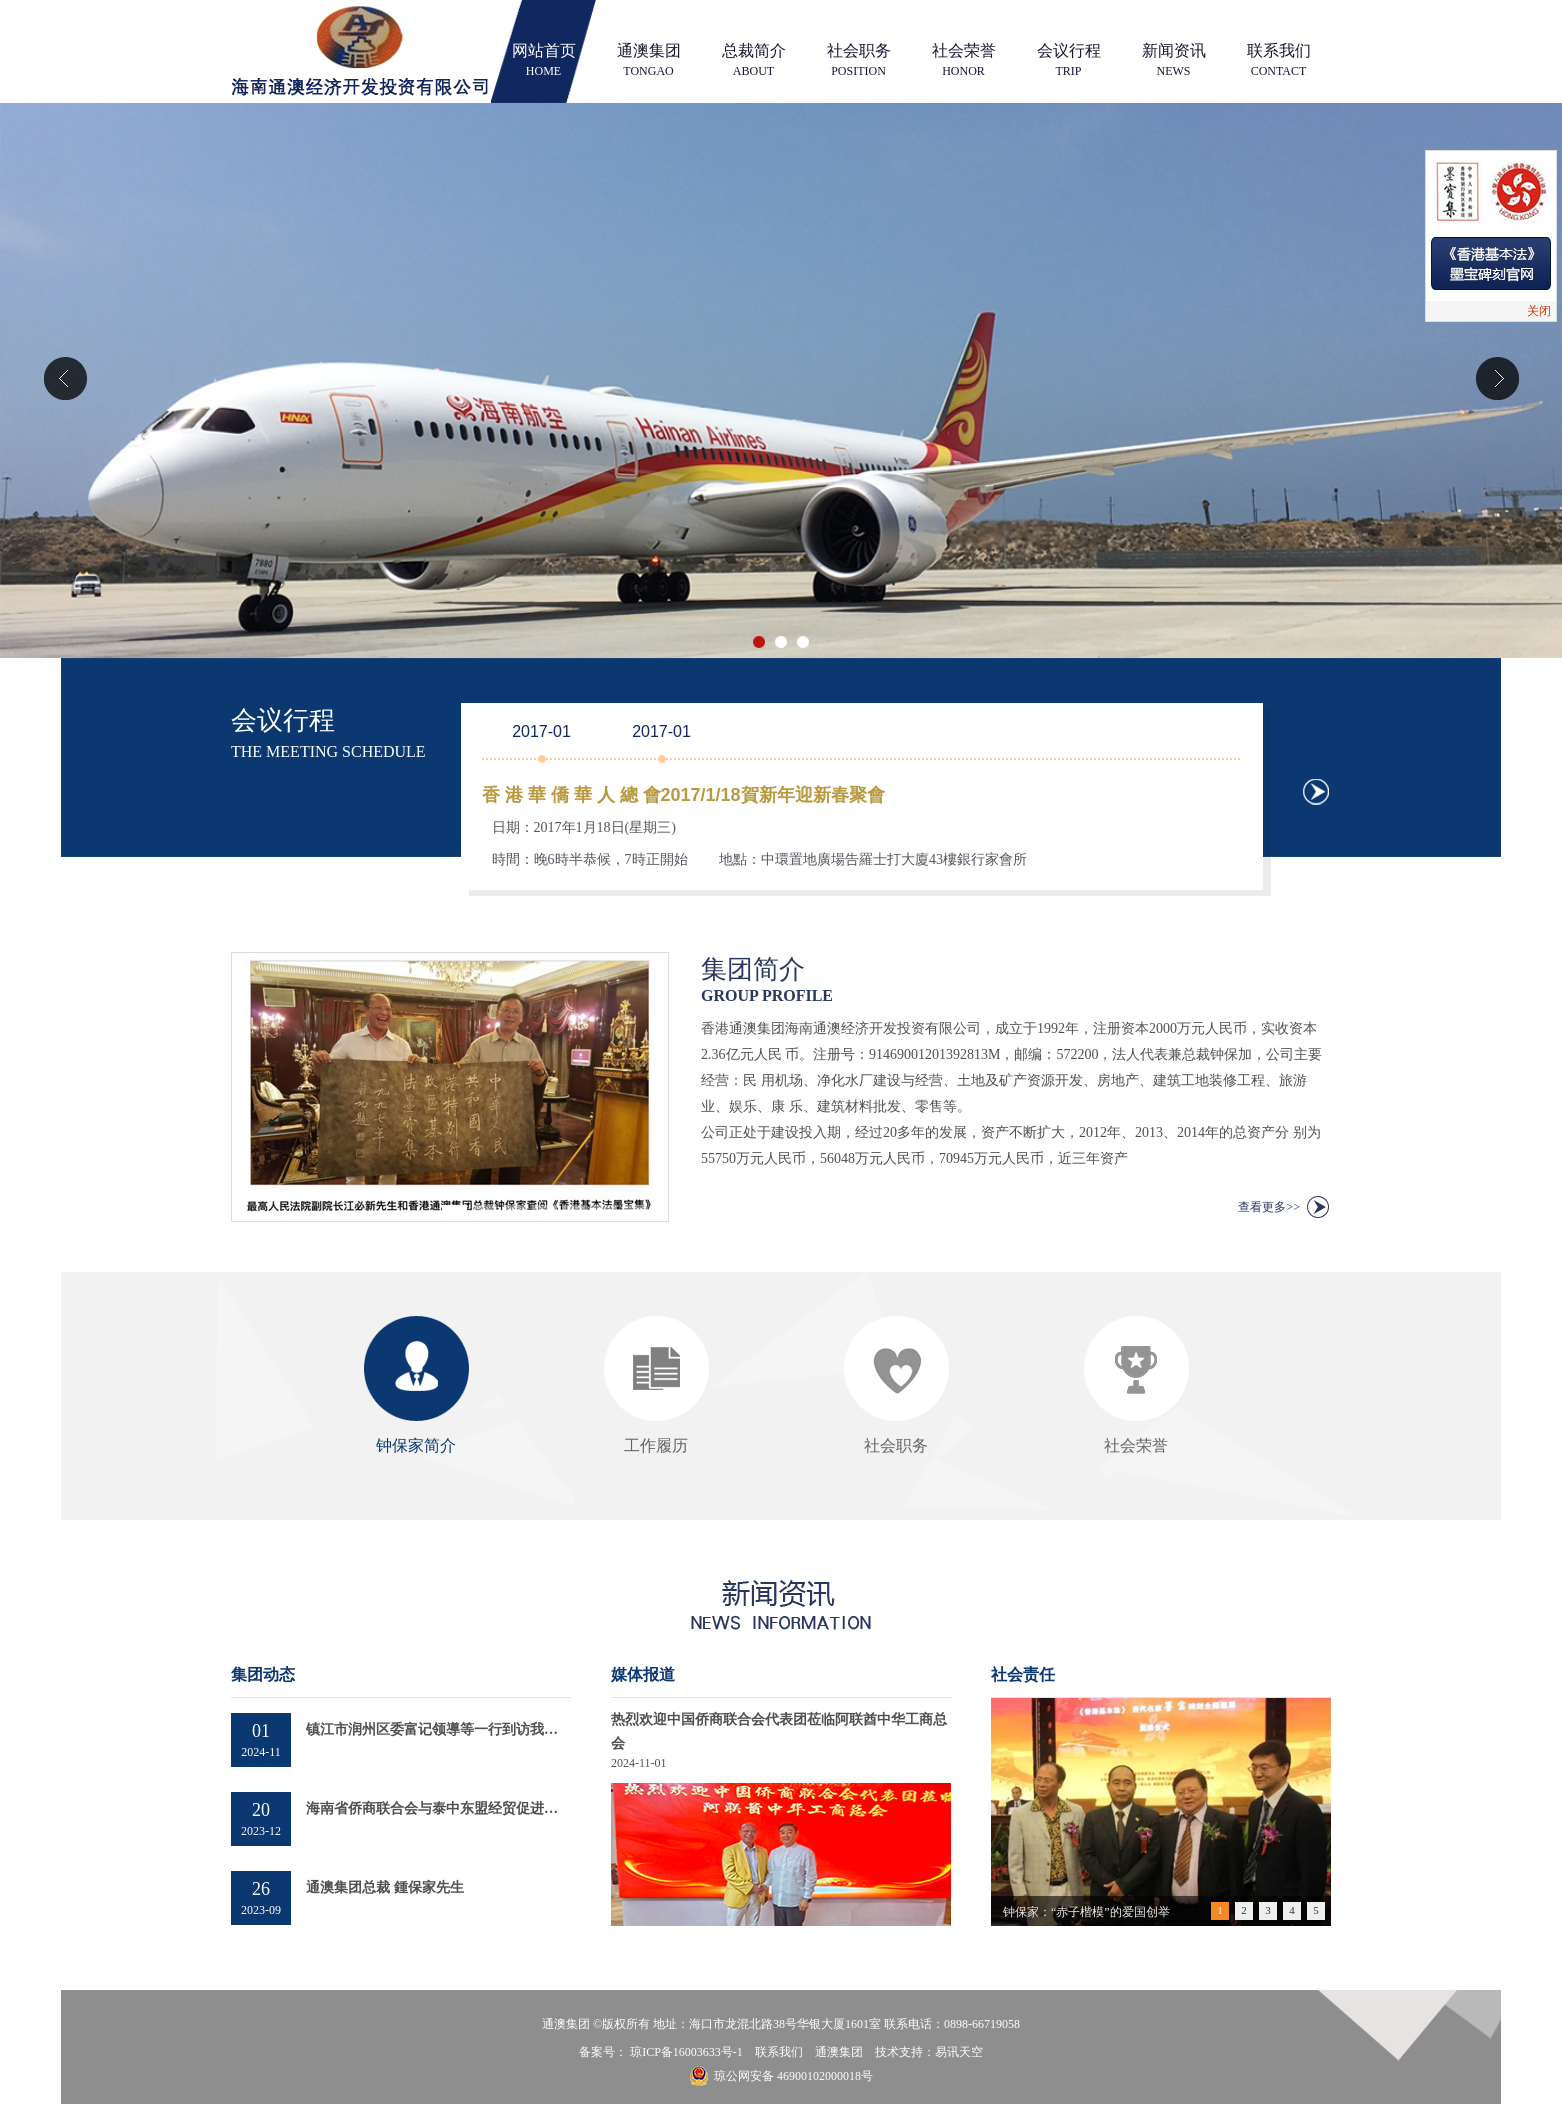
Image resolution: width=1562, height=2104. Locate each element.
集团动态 (263, 1674)
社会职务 (859, 60)
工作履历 (656, 1445)
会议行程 (1069, 60)
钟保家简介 (416, 1445)
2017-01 (541, 731)
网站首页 (544, 60)
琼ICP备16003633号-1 (686, 2052)
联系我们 (1279, 60)
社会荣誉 (964, 60)
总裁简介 (754, 60)
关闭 (1539, 311)
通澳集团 (649, 60)
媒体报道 (643, 1674)
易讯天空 (959, 2052)
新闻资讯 (1174, 60)
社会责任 (1023, 1674)
